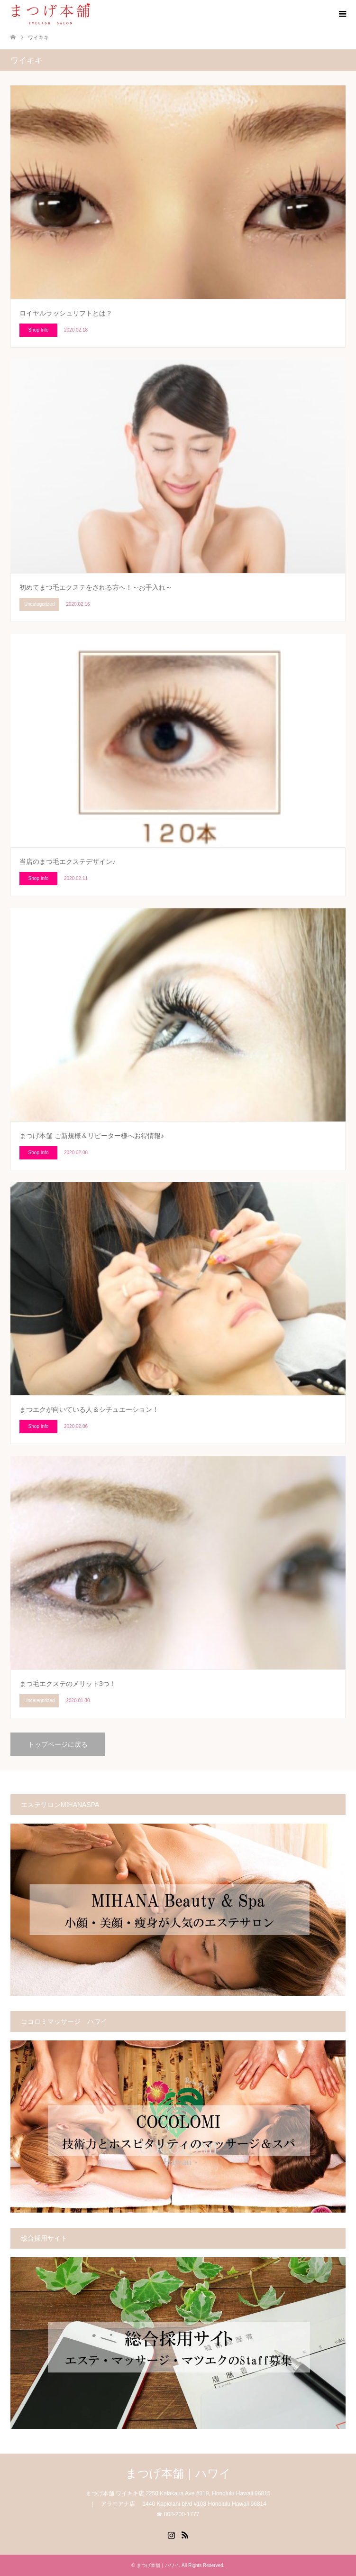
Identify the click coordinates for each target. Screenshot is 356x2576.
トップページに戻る (58, 1744)
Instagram (171, 2534)
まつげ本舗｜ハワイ (178, 2473)
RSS (185, 2534)
